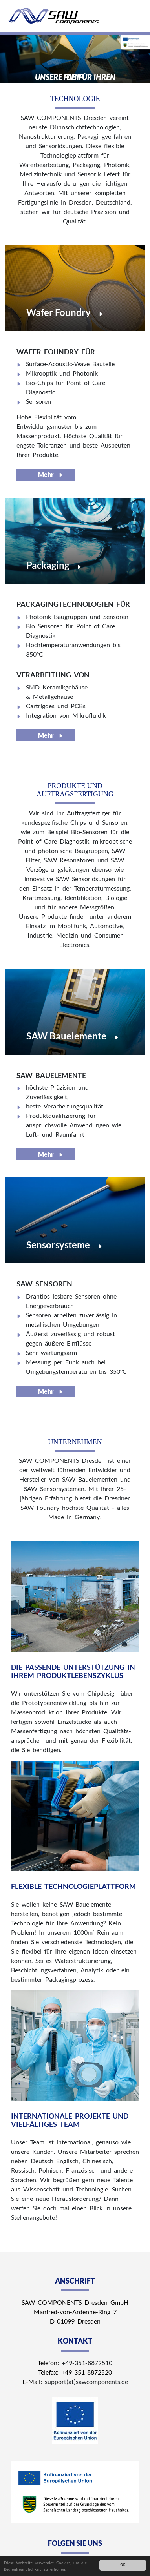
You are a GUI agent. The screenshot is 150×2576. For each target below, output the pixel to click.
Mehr (46, 474)
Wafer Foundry (58, 312)
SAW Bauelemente (66, 1035)
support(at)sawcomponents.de (86, 2381)
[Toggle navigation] (133, 17)
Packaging (47, 565)
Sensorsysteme (58, 1244)
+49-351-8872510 (87, 2362)
